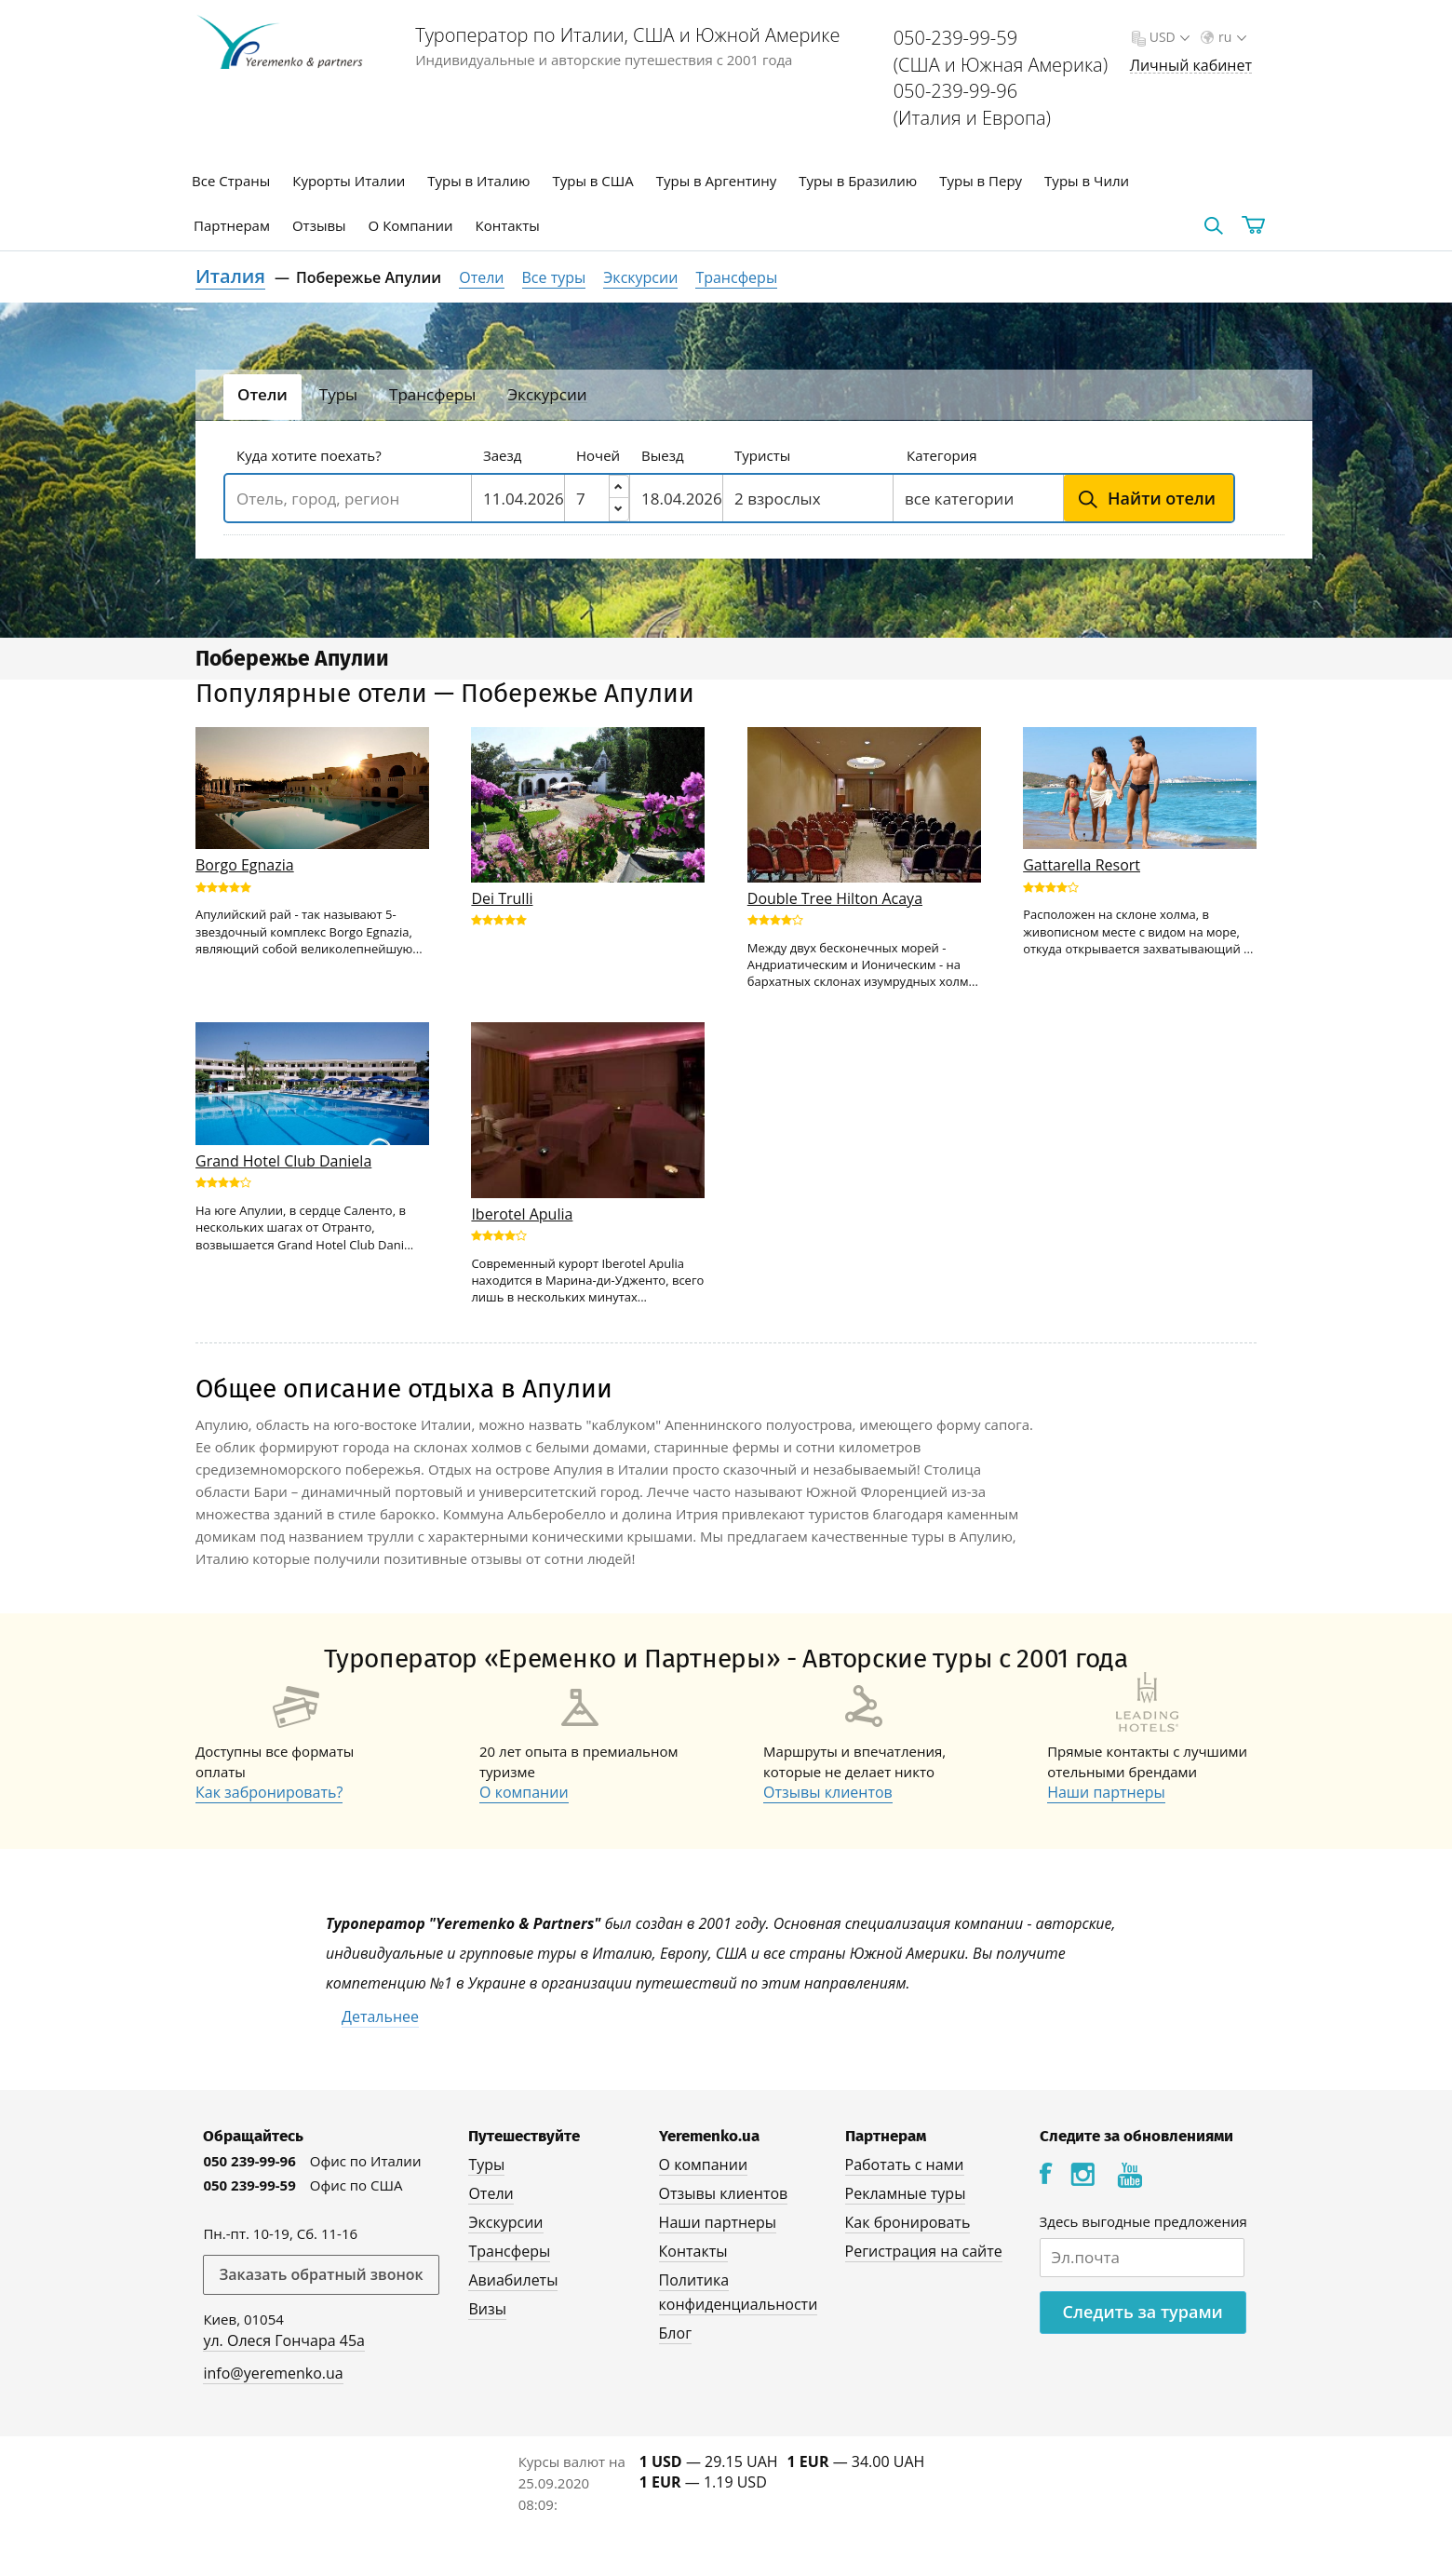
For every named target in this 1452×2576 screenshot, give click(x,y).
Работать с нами (904, 2164)
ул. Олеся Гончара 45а (284, 2340)
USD (1168, 37)
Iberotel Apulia (521, 1214)
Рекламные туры (905, 2193)
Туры (486, 2164)
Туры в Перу (980, 180)
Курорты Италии (348, 180)
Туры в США (592, 180)
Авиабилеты (513, 2280)
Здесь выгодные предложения (1143, 2221)
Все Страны (231, 180)
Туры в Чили (1086, 180)
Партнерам (232, 225)
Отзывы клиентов (828, 1792)
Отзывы (319, 225)
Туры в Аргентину (716, 180)
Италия (230, 276)
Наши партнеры (1106, 1792)
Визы (487, 2309)
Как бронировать (908, 2222)
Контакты (508, 225)
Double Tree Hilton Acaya (834, 898)
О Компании (411, 225)
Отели (481, 277)
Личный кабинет (1191, 66)
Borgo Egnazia (244, 865)
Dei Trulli (501, 898)
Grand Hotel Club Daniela (283, 1161)
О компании (524, 1792)
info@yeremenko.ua (273, 2373)
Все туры (554, 277)
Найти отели (1162, 498)
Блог (675, 2333)
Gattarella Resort (1081, 865)
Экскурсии (640, 277)
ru (1230, 37)
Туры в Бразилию (858, 180)
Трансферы (736, 277)
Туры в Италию (478, 180)
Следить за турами (1143, 2311)
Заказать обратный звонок (321, 2274)
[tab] (262, 397)
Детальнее (380, 2016)
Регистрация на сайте (923, 2251)
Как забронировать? (269, 1792)
